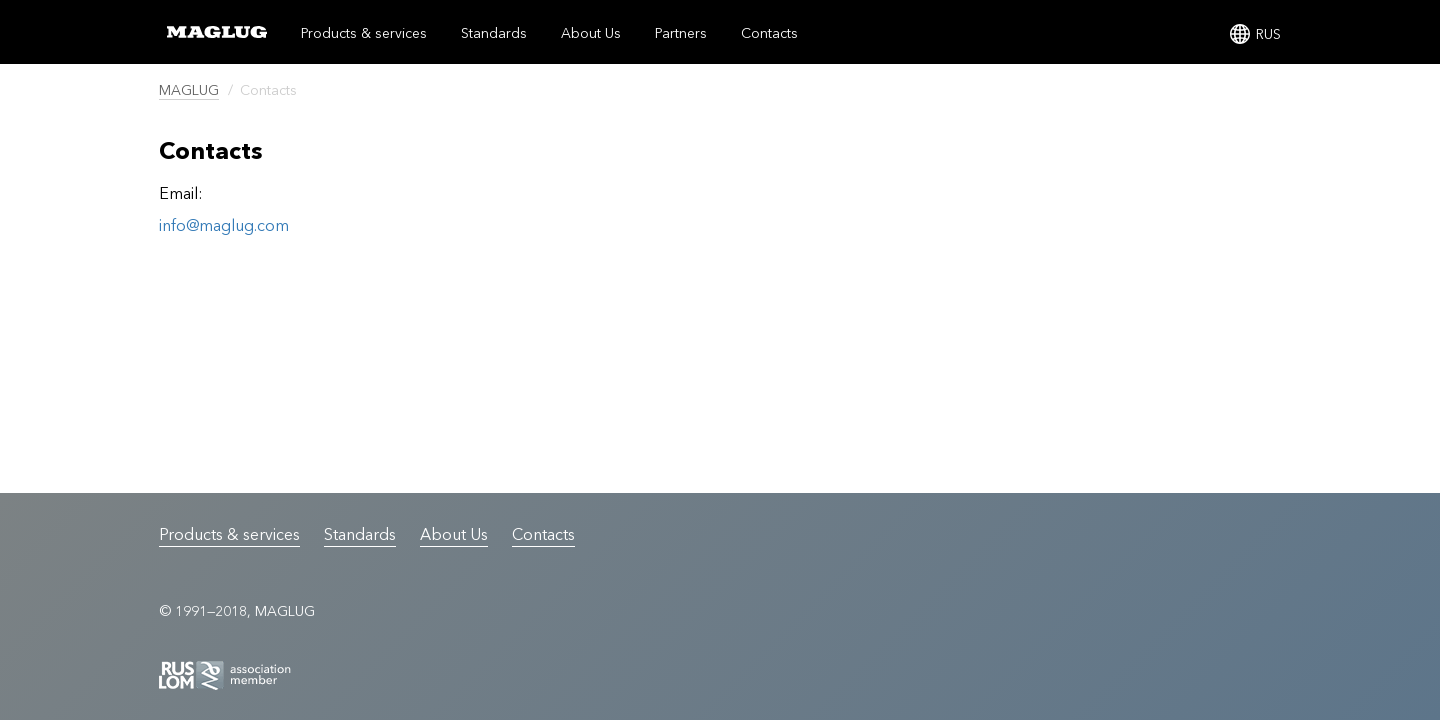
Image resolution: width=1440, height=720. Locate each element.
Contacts (769, 33)
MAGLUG (189, 90)
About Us (591, 33)
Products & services (364, 33)
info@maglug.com (224, 225)
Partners (681, 33)
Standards (494, 33)
